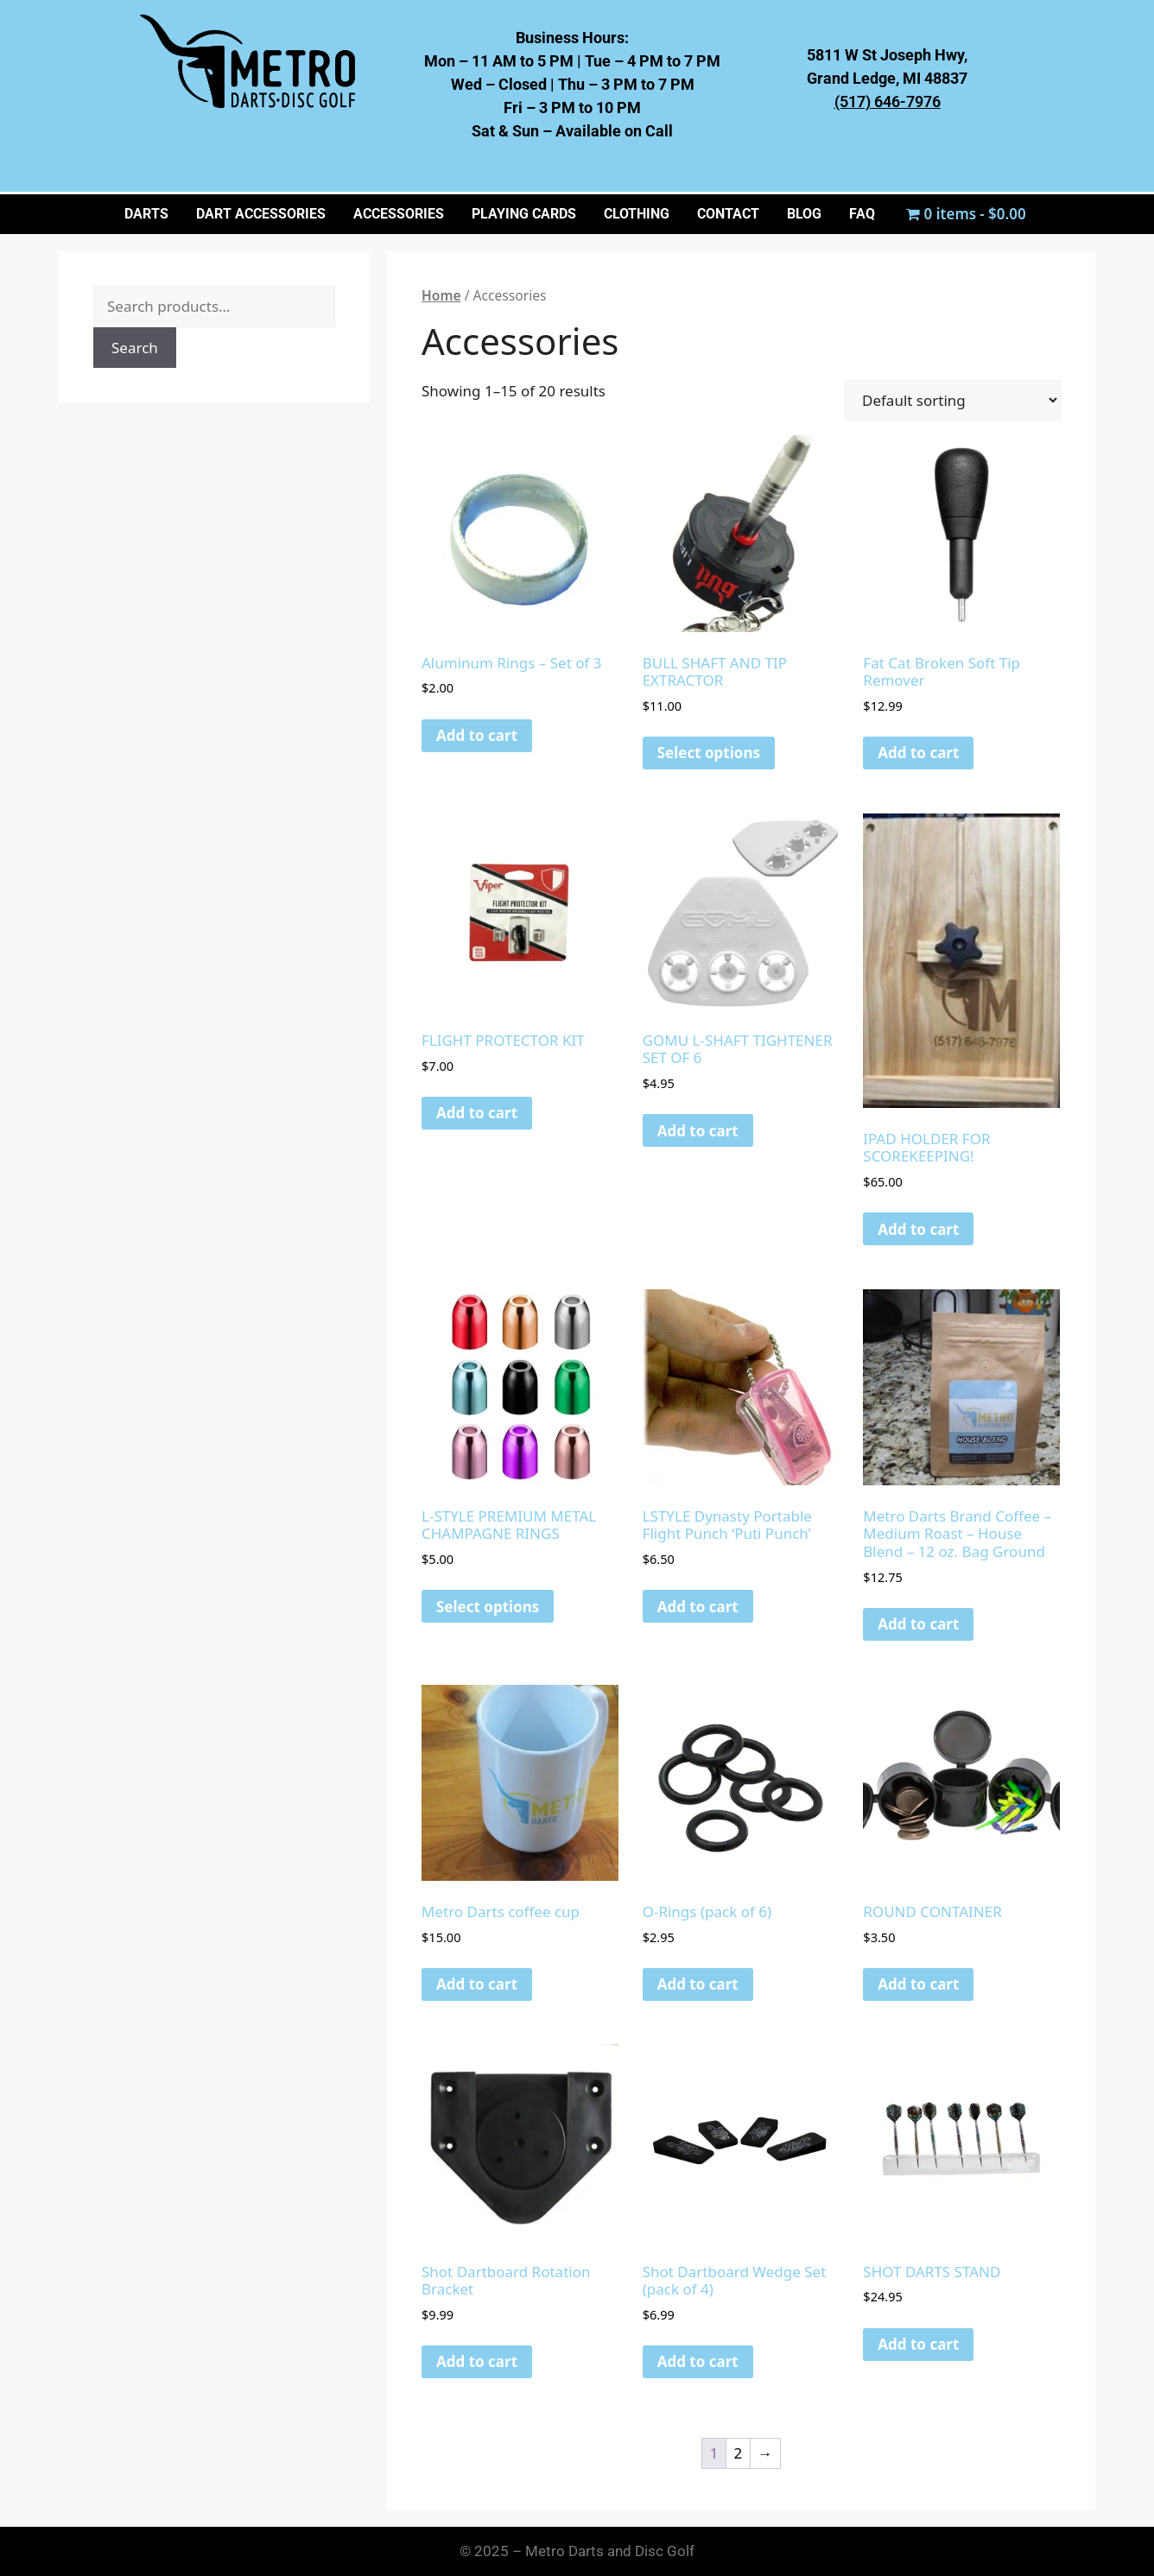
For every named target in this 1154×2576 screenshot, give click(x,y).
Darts (146, 214)
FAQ (862, 214)
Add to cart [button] (476, 735)
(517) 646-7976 (887, 101)
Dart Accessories (261, 214)
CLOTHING (636, 214)
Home (441, 295)
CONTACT (728, 214)
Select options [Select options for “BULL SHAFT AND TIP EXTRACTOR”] (708, 753)
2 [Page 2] (738, 2453)
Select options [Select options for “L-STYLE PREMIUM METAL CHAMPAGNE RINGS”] (487, 1607)
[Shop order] (953, 400)
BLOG (804, 214)
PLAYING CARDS (524, 214)
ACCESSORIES (398, 214)
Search (134, 348)
